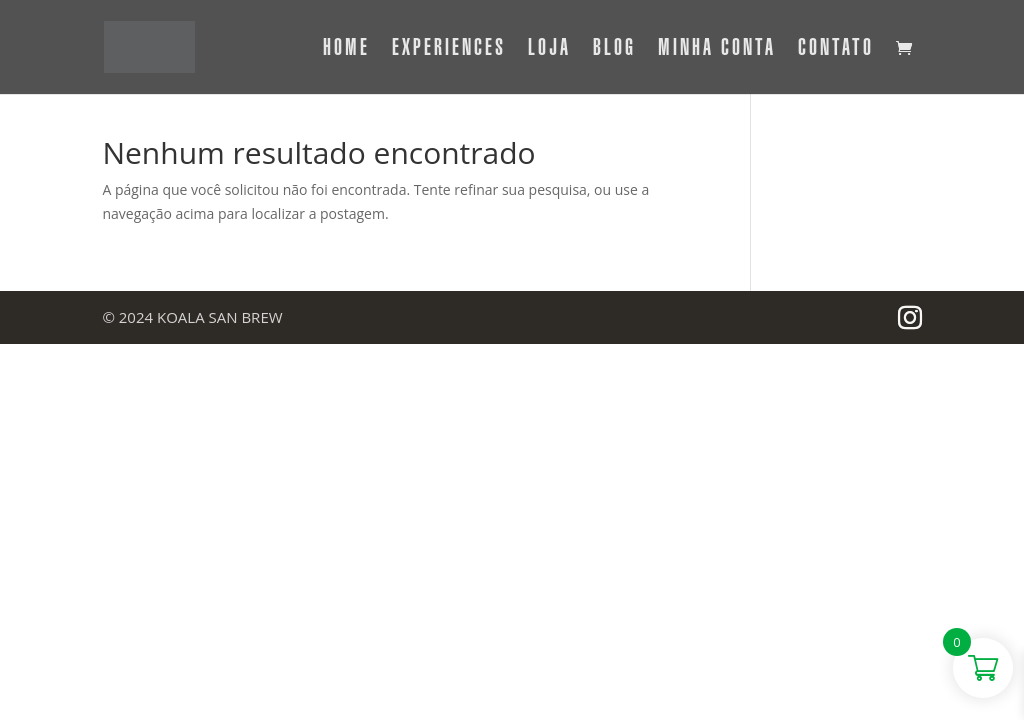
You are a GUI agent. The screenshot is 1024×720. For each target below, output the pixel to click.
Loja (549, 50)
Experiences (449, 50)
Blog (614, 50)
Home (346, 50)
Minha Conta (717, 50)
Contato (836, 50)
